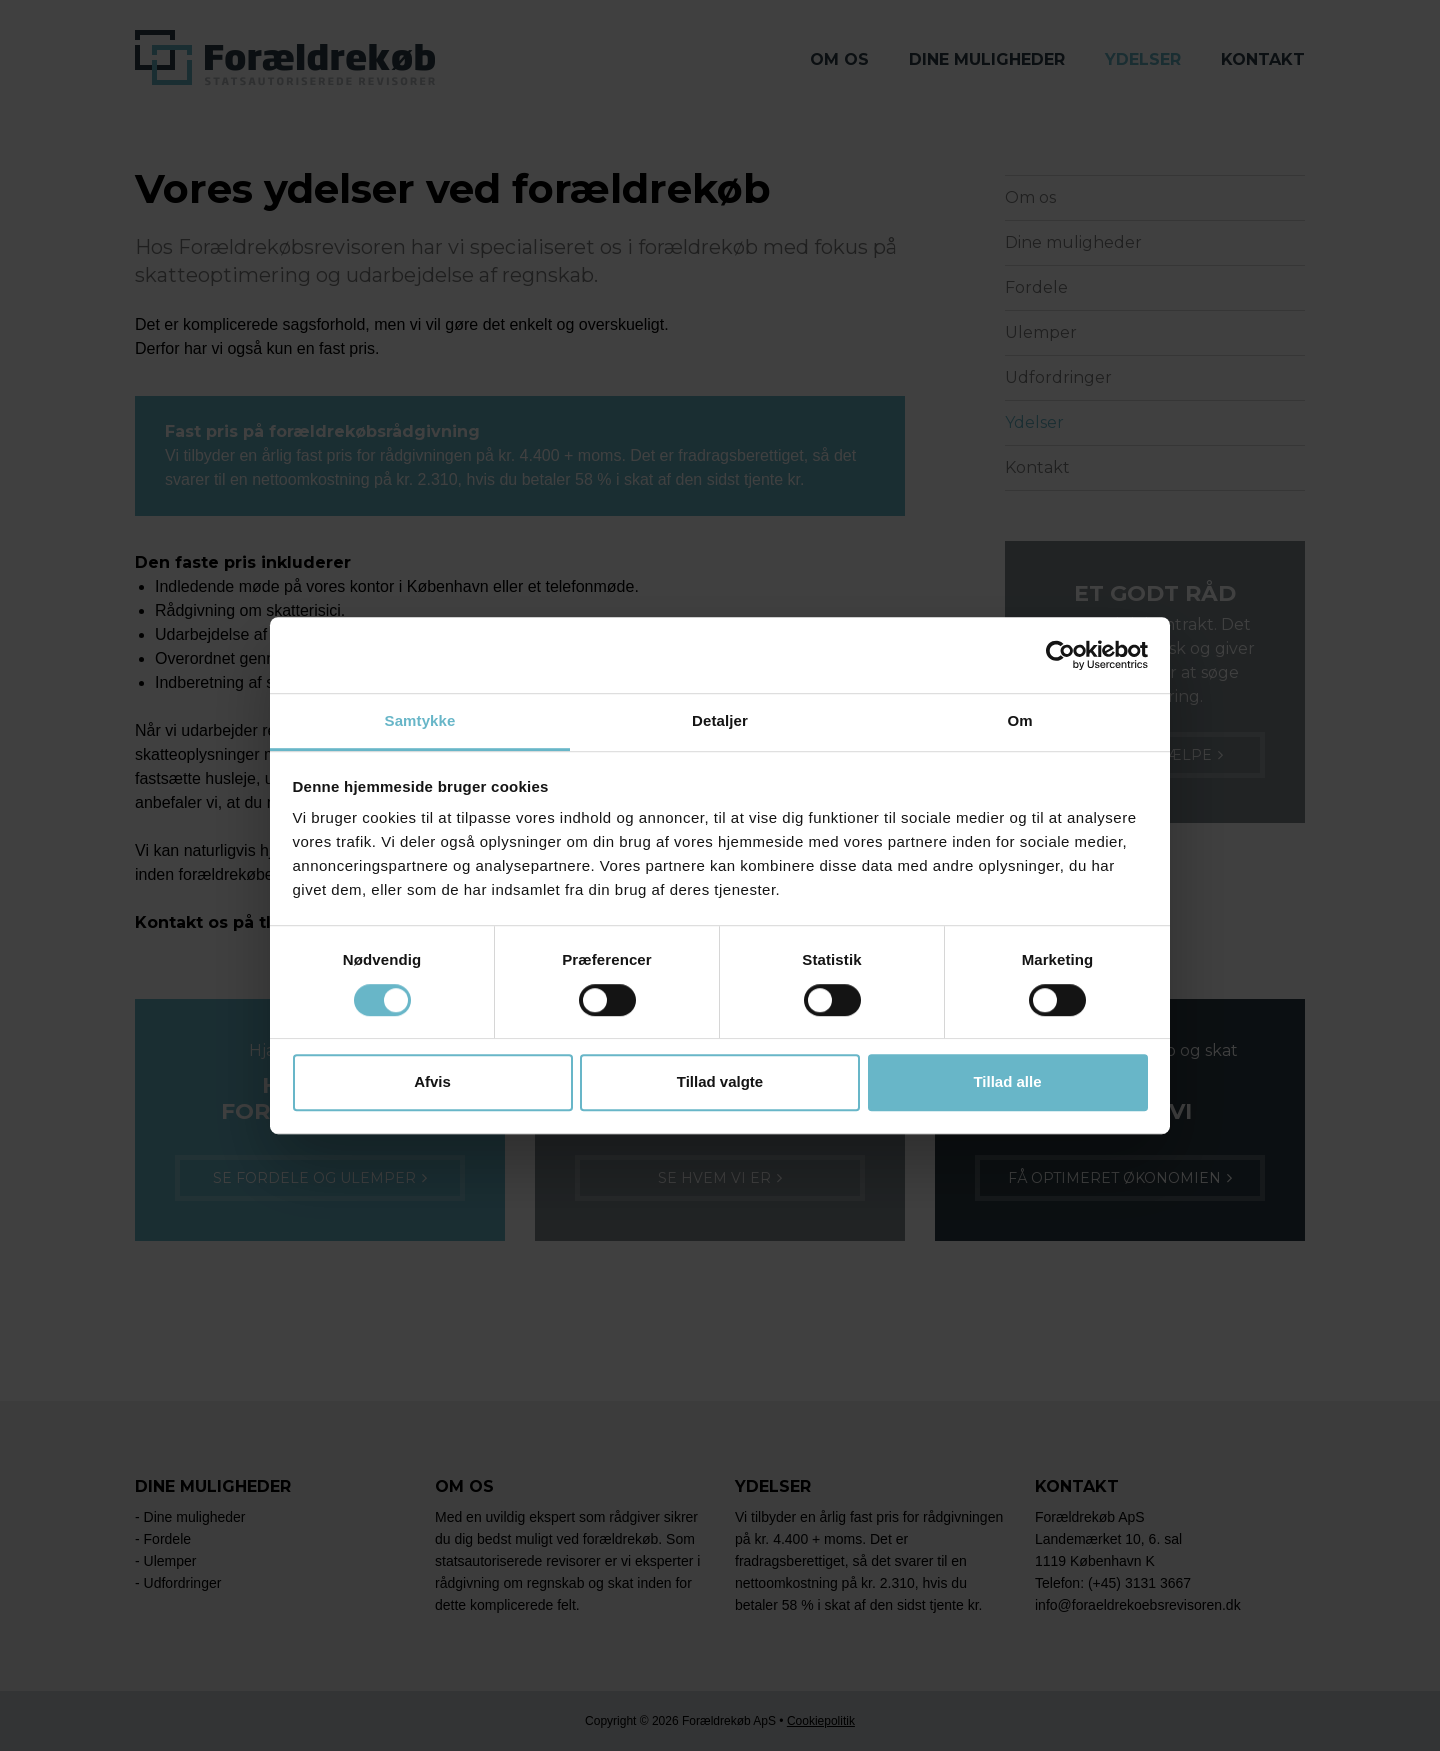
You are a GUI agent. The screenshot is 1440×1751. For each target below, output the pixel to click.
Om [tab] (1019, 721)
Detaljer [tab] (720, 721)
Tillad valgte (720, 1081)
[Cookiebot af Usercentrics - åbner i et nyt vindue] (1060, 655)
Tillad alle (1007, 1081)
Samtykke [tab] (420, 721)
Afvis (432, 1081)
